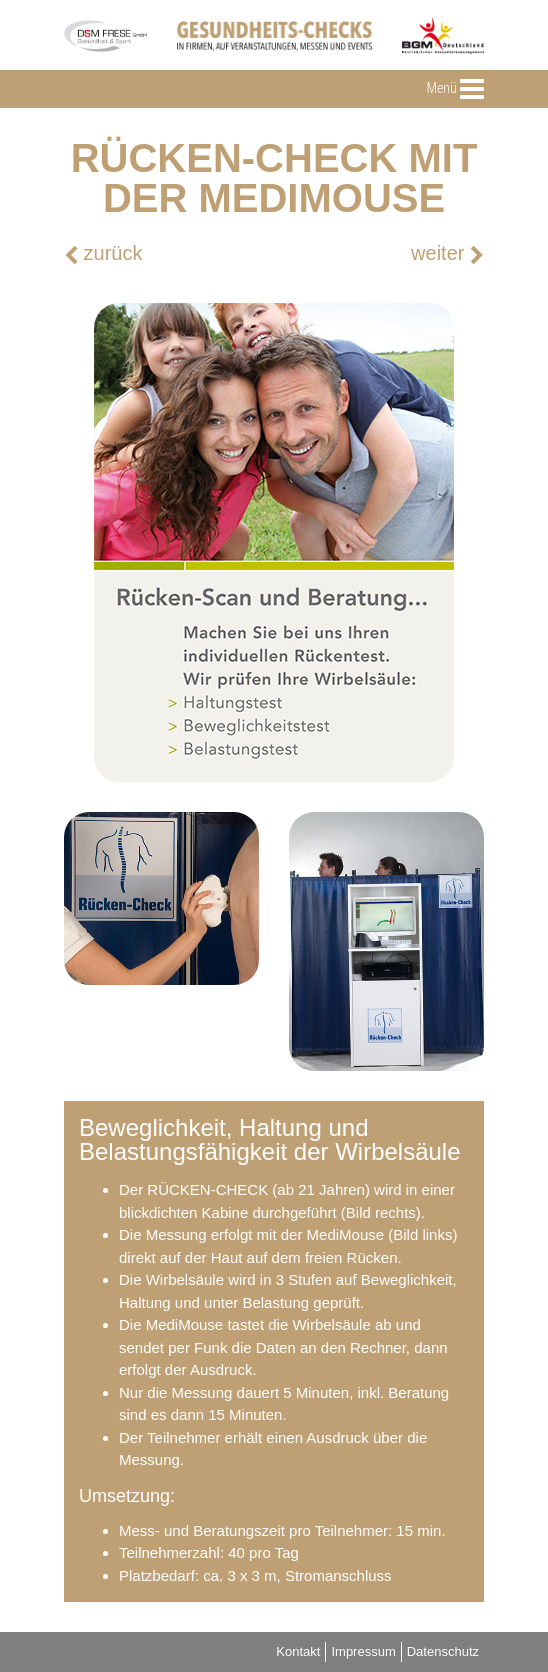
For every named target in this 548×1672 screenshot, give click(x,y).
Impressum (363, 1651)
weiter (447, 253)
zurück (103, 253)
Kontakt (298, 1651)
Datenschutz (443, 1651)
